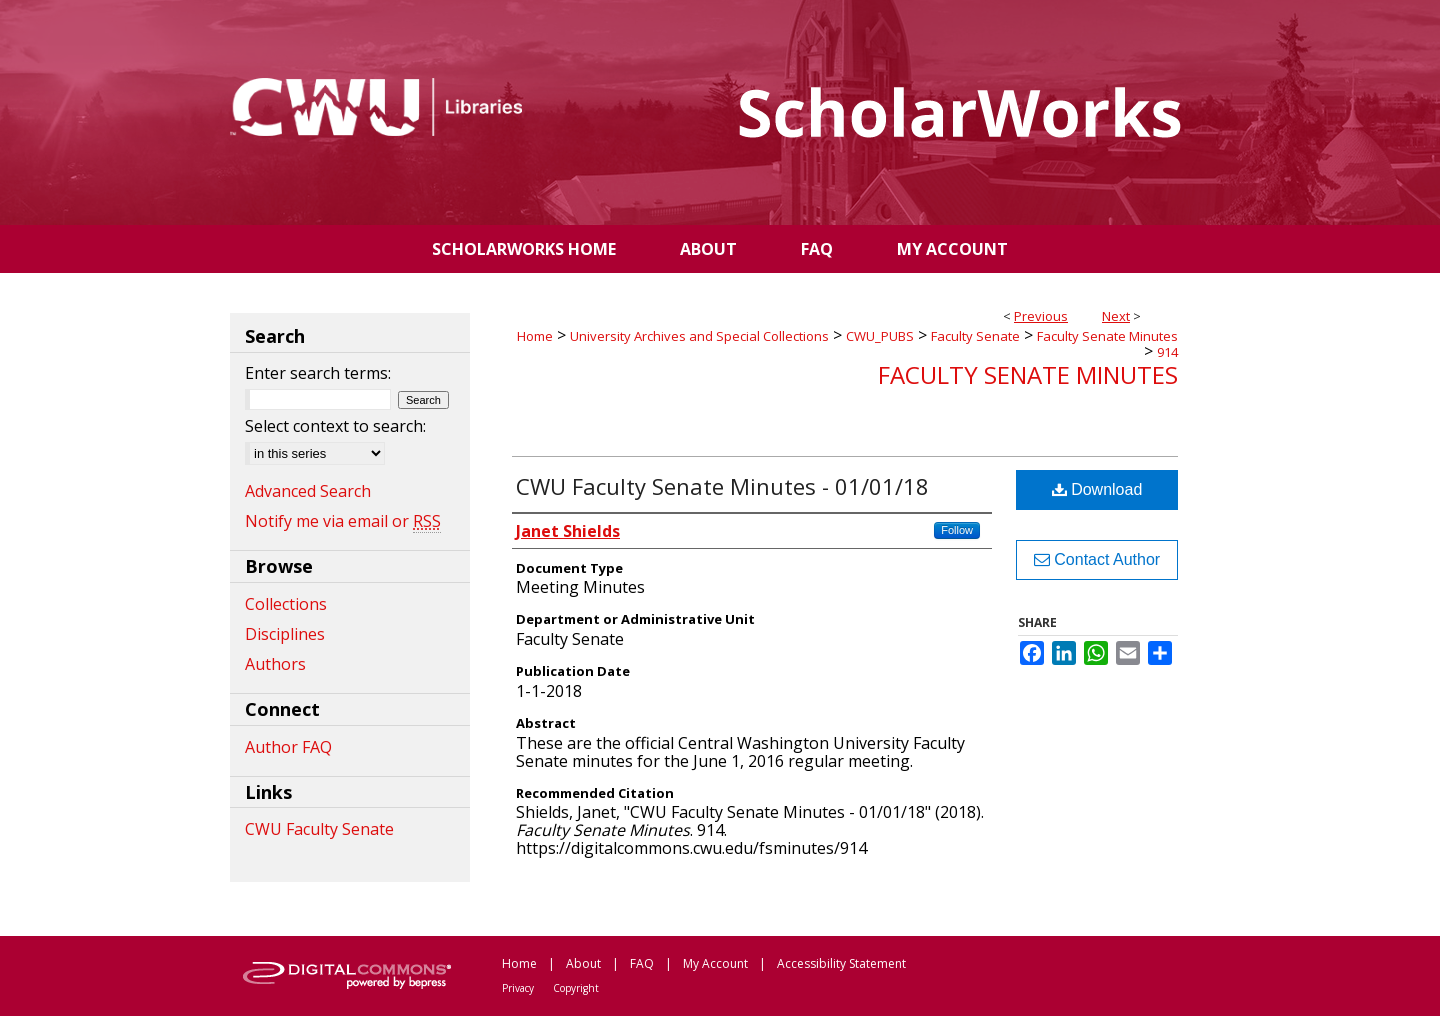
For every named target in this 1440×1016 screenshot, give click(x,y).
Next (1116, 316)
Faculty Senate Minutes (1107, 336)
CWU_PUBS (880, 336)
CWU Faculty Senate (319, 829)
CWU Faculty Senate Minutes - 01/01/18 (722, 486)
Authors (275, 664)
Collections (286, 604)
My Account (715, 963)
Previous (1041, 316)
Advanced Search (308, 491)
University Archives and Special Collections (699, 336)
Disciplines (285, 634)
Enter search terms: (318, 373)
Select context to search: (335, 426)
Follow (957, 530)
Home (535, 336)
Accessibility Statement (841, 963)
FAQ (642, 963)
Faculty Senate (975, 336)
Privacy (518, 988)
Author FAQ (288, 747)
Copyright (576, 988)
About (583, 963)
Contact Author (1097, 559)
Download (1097, 489)
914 (1167, 352)
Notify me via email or (343, 521)
